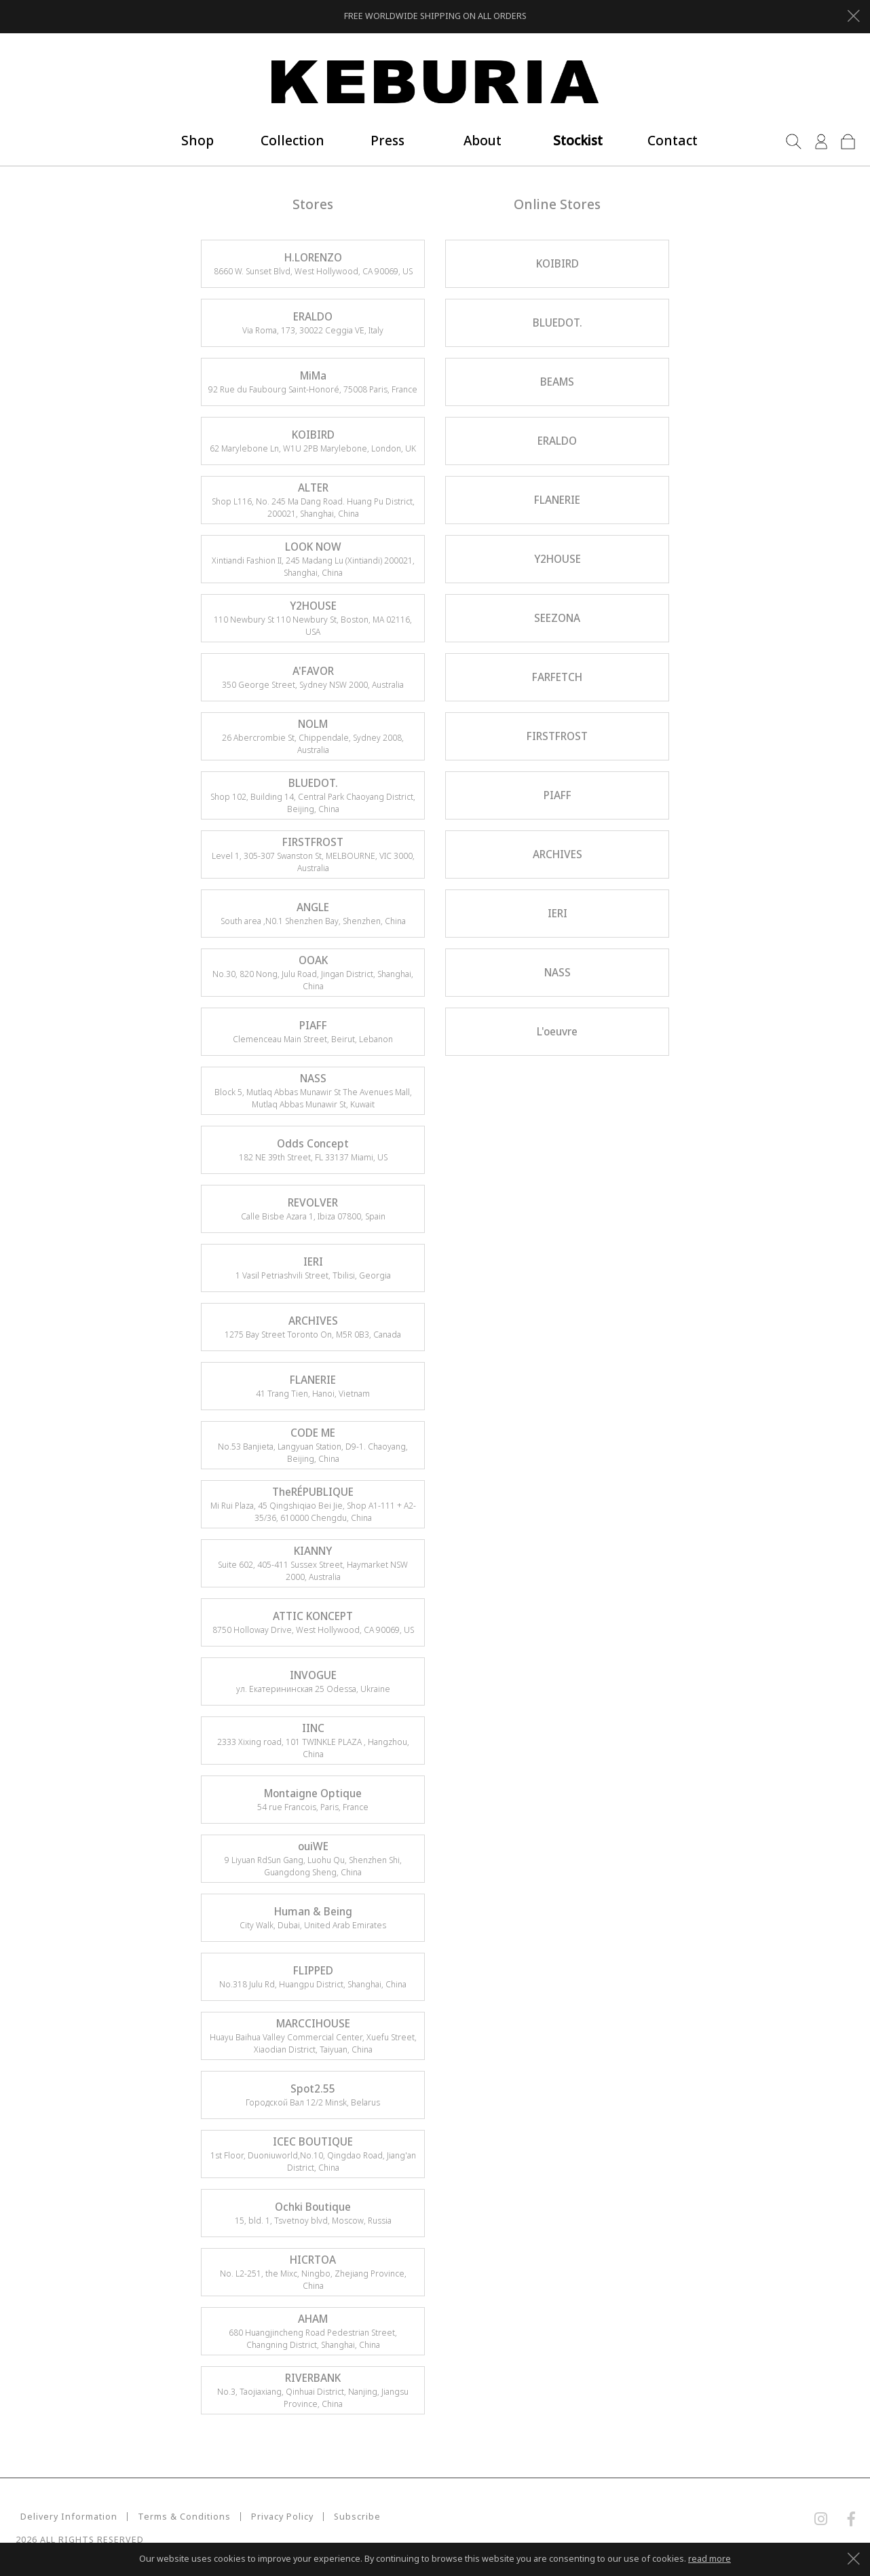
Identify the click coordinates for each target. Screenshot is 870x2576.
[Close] (853, 14)
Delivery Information (64, 2516)
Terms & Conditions (179, 2516)
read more (709, 2558)
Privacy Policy (277, 2516)
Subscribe (352, 2516)
